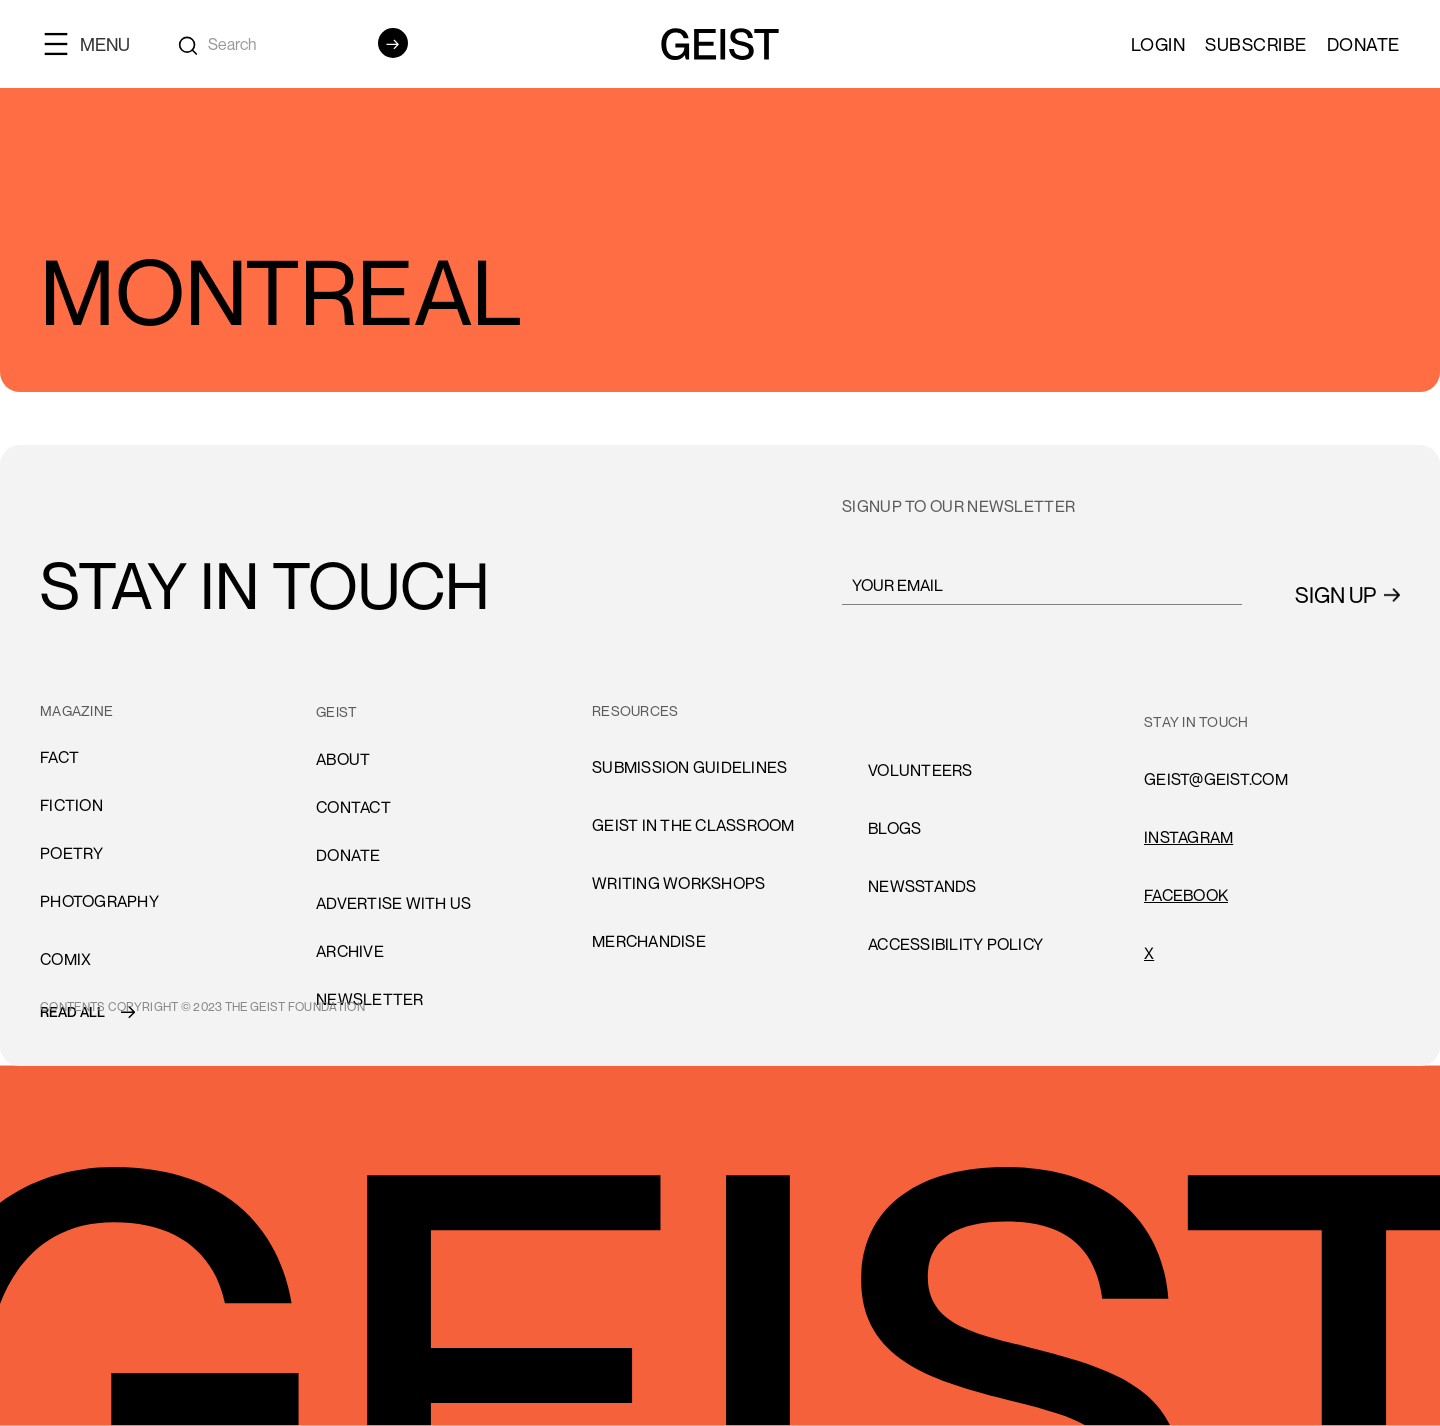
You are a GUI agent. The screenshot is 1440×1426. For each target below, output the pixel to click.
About (343, 759)
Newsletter (370, 999)
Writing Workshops (678, 883)
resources (635, 710)
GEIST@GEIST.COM (1216, 779)
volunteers (920, 770)
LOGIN (1158, 44)
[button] (95, 43)
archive (350, 951)
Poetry (72, 853)
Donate (1363, 44)
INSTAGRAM (1188, 837)
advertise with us (393, 903)
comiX (65, 959)
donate (348, 855)
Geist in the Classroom (693, 825)
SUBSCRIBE (1256, 44)
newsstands (922, 886)
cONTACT (353, 807)
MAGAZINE (76, 710)
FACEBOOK (1186, 895)
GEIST (336, 711)
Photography (99, 901)
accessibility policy (955, 944)
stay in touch (1196, 721)
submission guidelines (689, 767)
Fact (59, 757)
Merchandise (649, 941)
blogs (894, 828)
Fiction (71, 805)
